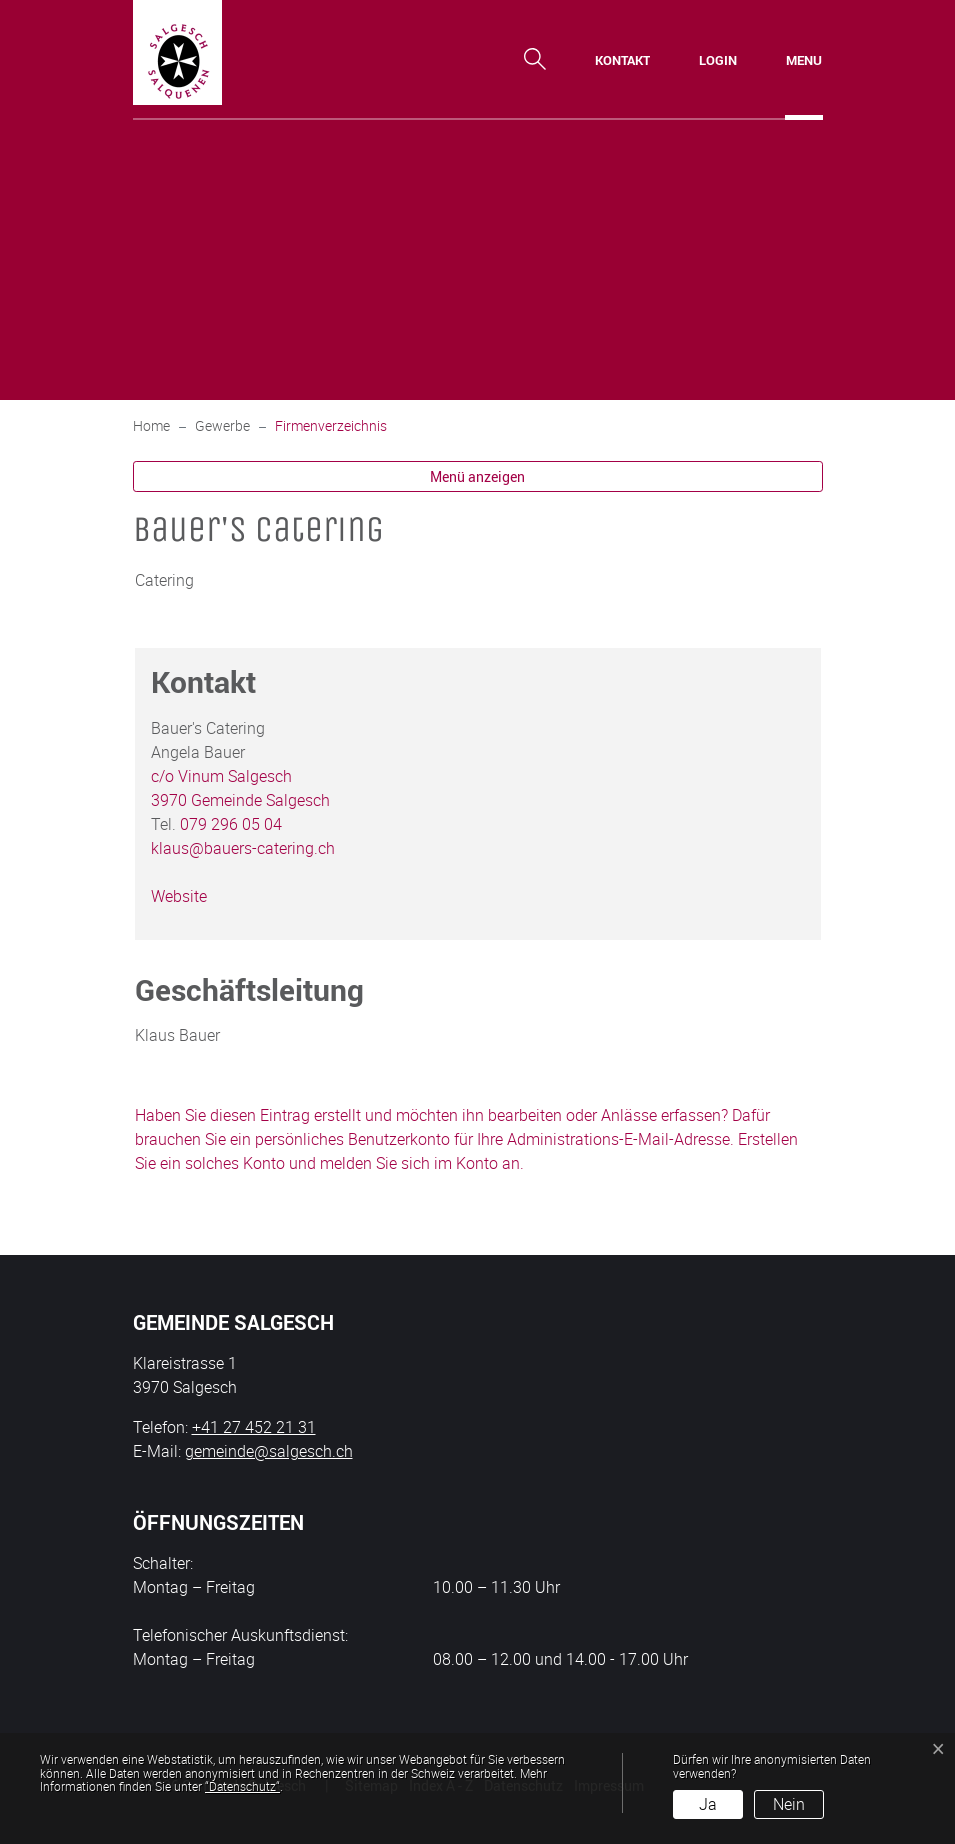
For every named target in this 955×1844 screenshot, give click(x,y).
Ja (708, 1804)
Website (189, 896)
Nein (789, 1804)
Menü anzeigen (477, 476)
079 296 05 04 (231, 824)
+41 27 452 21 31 (254, 1427)
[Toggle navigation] (804, 60)
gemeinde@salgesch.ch (269, 1451)
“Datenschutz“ (242, 1786)
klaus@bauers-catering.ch (243, 848)
